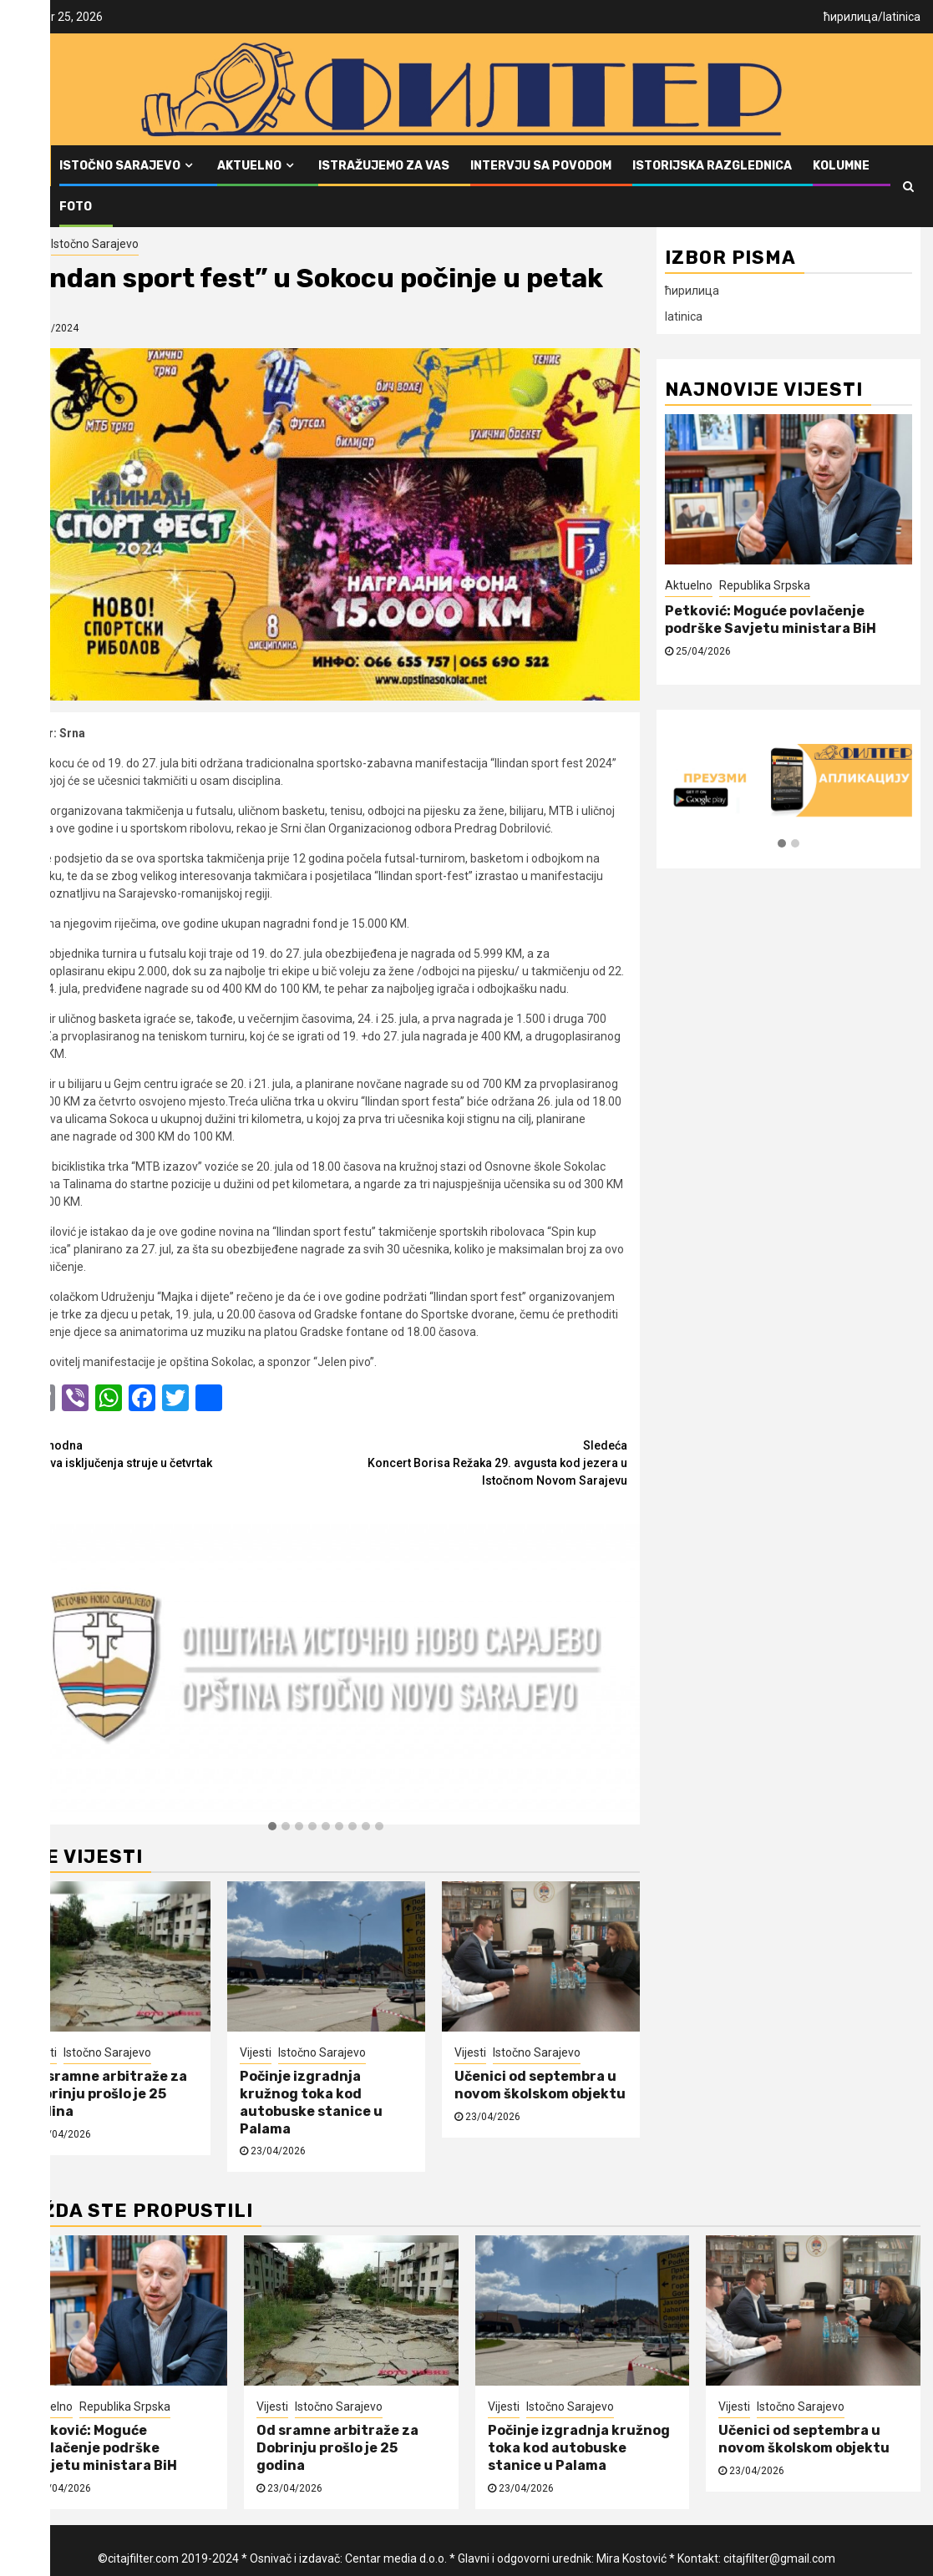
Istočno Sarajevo (119, 166)
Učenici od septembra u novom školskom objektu (540, 2085)
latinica (901, 16)
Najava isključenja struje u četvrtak (175, 1453)
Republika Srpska (764, 585)
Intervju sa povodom (540, 166)
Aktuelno (249, 166)
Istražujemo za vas (383, 166)
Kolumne (841, 166)
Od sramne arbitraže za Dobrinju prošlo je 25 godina (106, 2093)
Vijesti (28, 244)
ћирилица (851, 16)
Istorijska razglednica (712, 166)
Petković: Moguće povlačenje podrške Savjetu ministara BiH (770, 619)
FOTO (75, 207)
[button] (272, 1827)
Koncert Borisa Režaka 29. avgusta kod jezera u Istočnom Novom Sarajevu (476, 1462)
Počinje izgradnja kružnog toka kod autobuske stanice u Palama (311, 2102)
